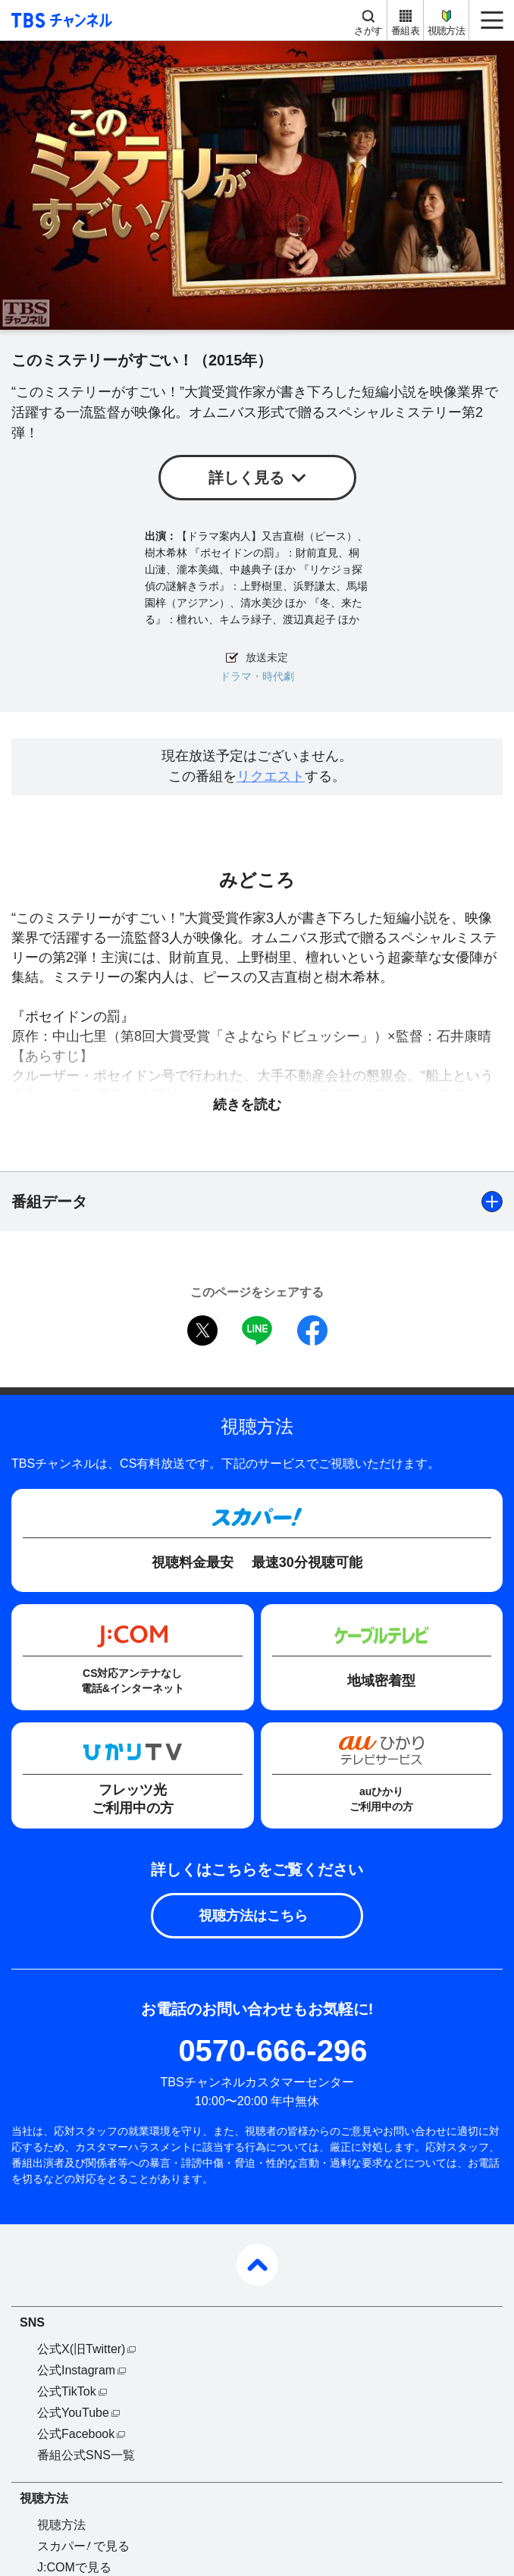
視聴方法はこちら (253, 1915)
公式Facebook (75, 2433)
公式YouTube (73, 2412)
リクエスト (271, 776)
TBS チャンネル (59, 20)
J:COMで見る (74, 2567)
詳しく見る (246, 477)
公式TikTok (66, 2391)
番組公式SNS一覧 (86, 2455)
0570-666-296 (272, 2050)
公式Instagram (76, 2370)
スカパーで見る (83, 2546)
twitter (202, 1330)
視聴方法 (446, 30)
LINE (257, 1330)
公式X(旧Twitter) (81, 2349)
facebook (312, 1330)
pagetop (257, 2265)
